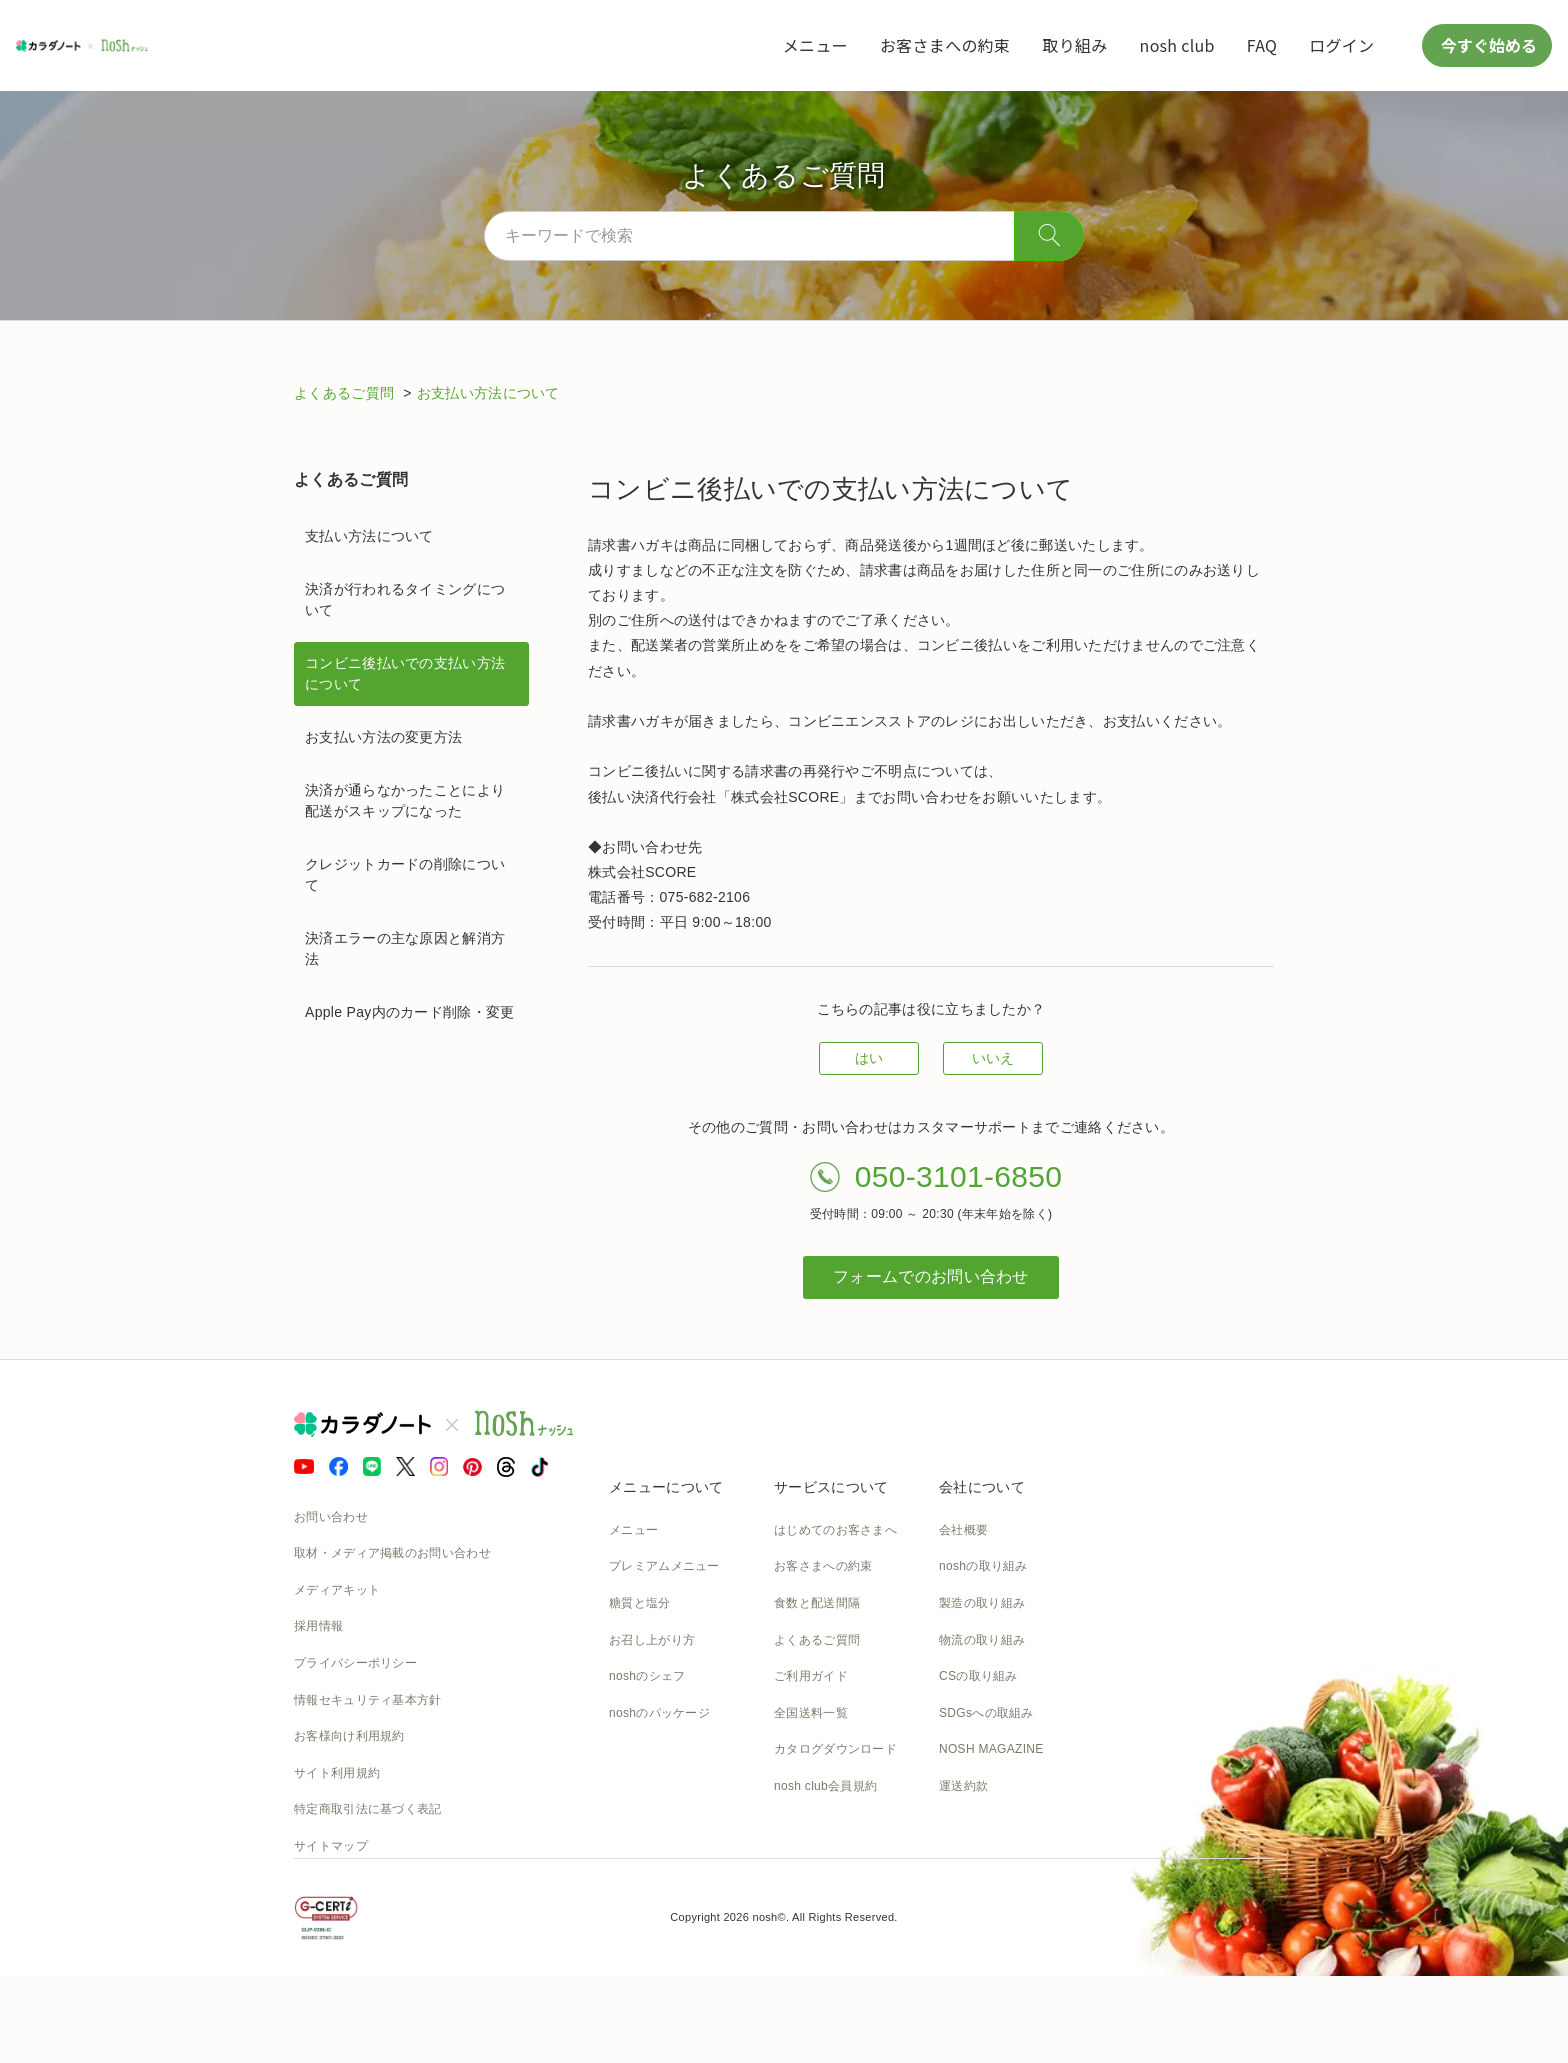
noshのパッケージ (659, 1713)
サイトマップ (331, 1846)
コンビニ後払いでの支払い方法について (405, 673)
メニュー (815, 45)
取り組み (1074, 45)
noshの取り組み (983, 1566)
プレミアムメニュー (664, 1566)
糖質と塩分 (640, 1603)
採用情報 (318, 1626)
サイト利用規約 (337, 1773)
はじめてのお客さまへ (835, 1530)
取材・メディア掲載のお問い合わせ (392, 1553)
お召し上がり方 (652, 1640)
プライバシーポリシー (355, 1663)
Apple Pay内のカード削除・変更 (410, 1012)
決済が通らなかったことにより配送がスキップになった (405, 800)
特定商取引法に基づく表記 (368, 1809)
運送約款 (963, 1786)
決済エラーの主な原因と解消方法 (405, 948)
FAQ (1262, 45)
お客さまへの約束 (945, 45)
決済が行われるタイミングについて (405, 599)
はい (869, 1058)
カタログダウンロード (835, 1749)
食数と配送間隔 (817, 1603)
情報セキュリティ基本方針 (368, 1700)
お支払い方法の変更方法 (383, 737)
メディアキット (337, 1590)
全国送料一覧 (811, 1713)
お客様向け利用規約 (349, 1736)
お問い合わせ (331, 1517)
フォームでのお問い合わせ (931, 1276)
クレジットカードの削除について (405, 874)
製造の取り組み (982, 1603)
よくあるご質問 (346, 393)
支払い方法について (369, 536)
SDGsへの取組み (986, 1713)
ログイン (1341, 45)
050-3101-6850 (958, 1176)
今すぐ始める (1487, 45)
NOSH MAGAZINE (991, 1749)
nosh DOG (968, 1823)
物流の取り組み (982, 1640)
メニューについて (666, 1487)
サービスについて (831, 1487)
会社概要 (963, 1530)
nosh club (1177, 45)
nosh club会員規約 (825, 1786)
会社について (982, 1487)
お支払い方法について (488, 393)
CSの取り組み (978, 1676)
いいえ (993, 1058)
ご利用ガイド (811, 1676)
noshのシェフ (647, 1676)
